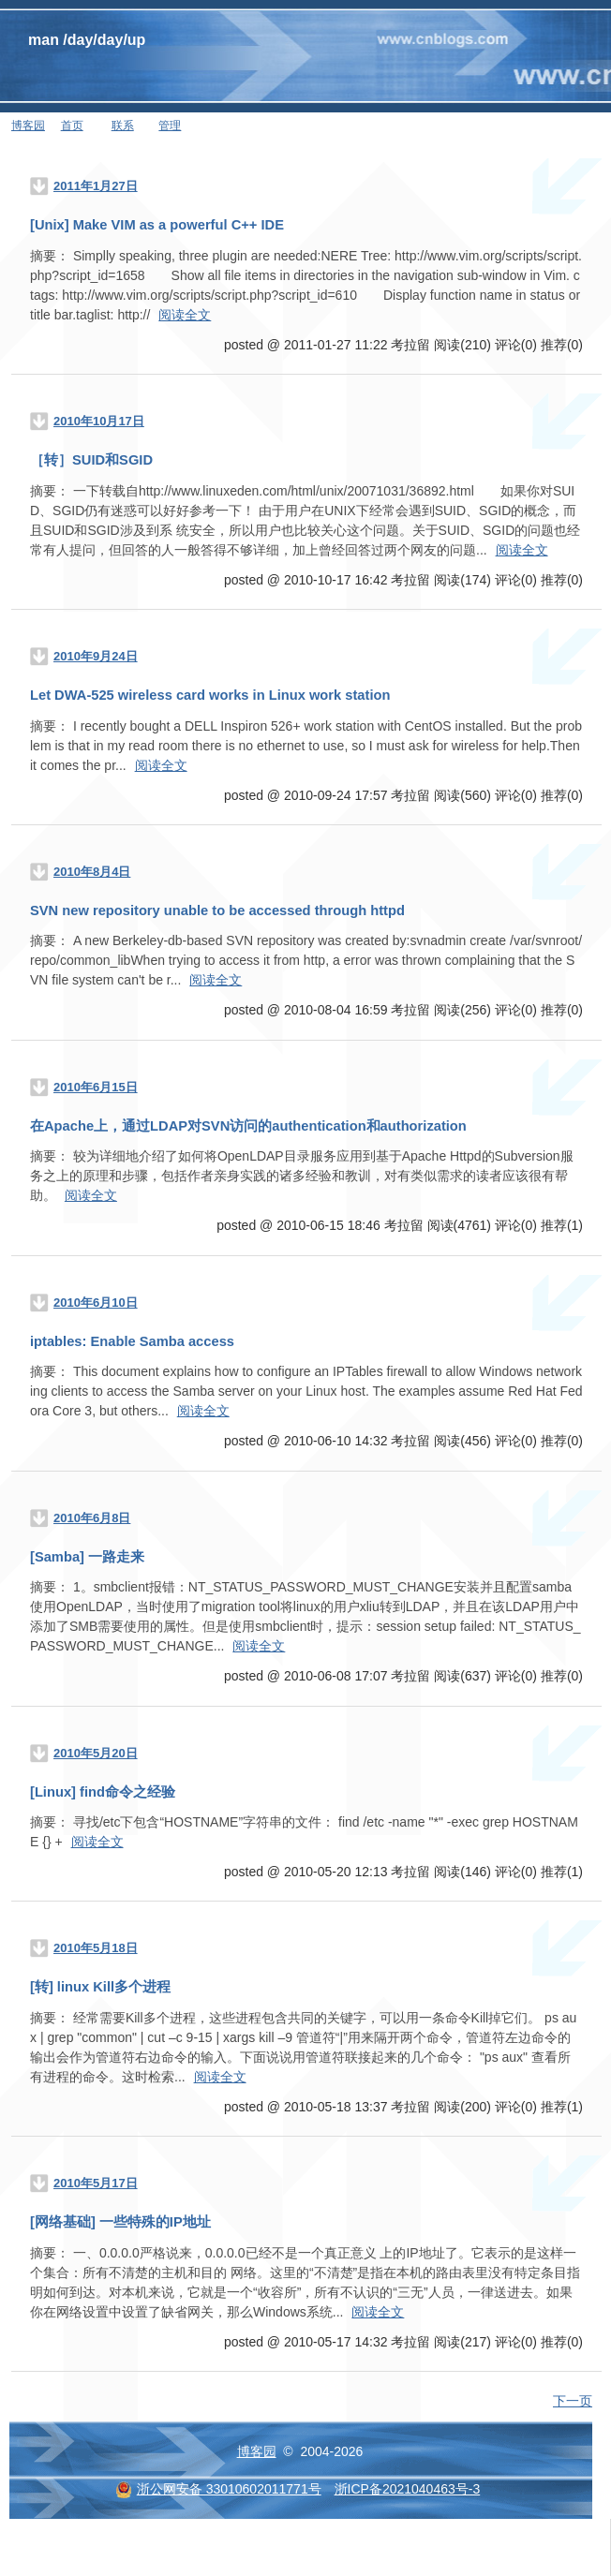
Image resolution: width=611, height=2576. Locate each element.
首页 (72, 125)
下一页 (572, 2400)
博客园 (28, 125)
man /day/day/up (86, 40)
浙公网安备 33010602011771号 (218, 2488)
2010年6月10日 (95, 1302)
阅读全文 (184, 314)
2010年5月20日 (95, 1753)
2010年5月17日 (95, 2183)
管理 (169, 125)
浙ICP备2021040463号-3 (408, 2488)
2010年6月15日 (95, 1087)
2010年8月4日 (91, 872)
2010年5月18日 (95, 1948)
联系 (123, 125)
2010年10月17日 (98, 421)
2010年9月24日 (95, 656)
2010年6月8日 (91, 1518)
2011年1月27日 (95, 186)
